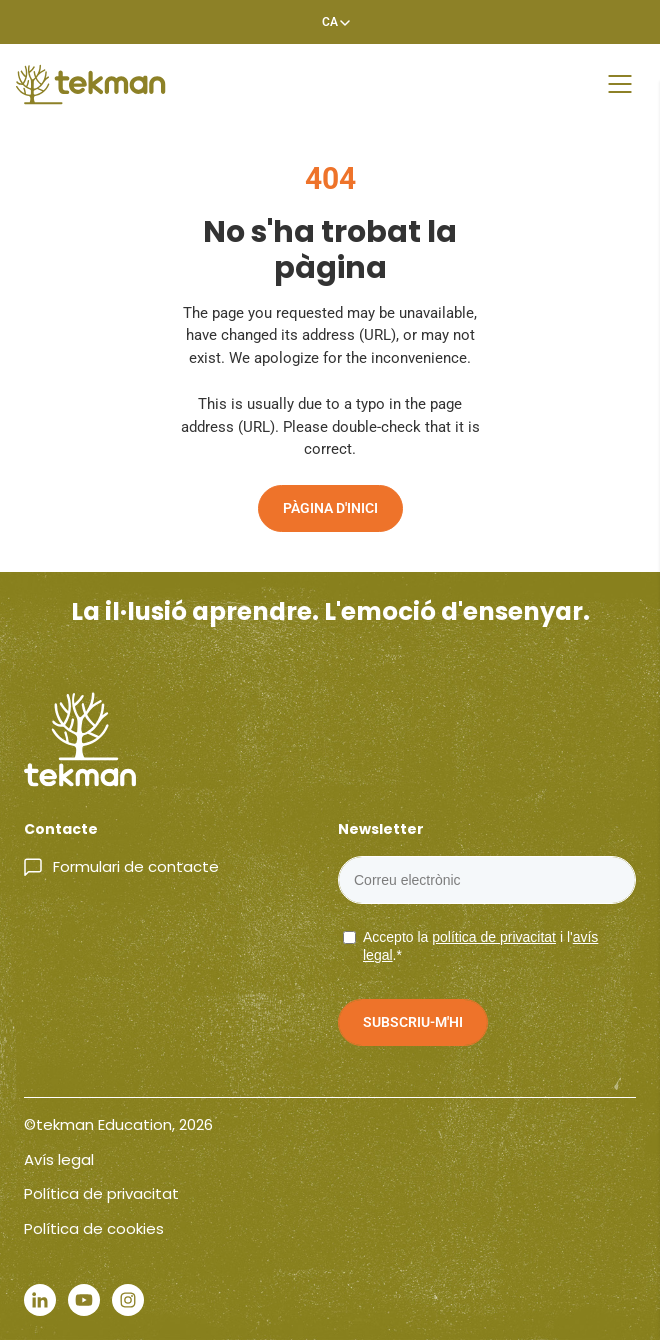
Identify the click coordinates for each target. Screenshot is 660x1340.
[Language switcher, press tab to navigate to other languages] (330, 22)
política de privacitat (494, 937)
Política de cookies (94, 1228)
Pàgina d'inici (330, 508)
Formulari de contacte (136, 866)
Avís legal (59, 1159)
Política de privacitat (101, 1193)
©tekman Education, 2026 (118, 1124)
